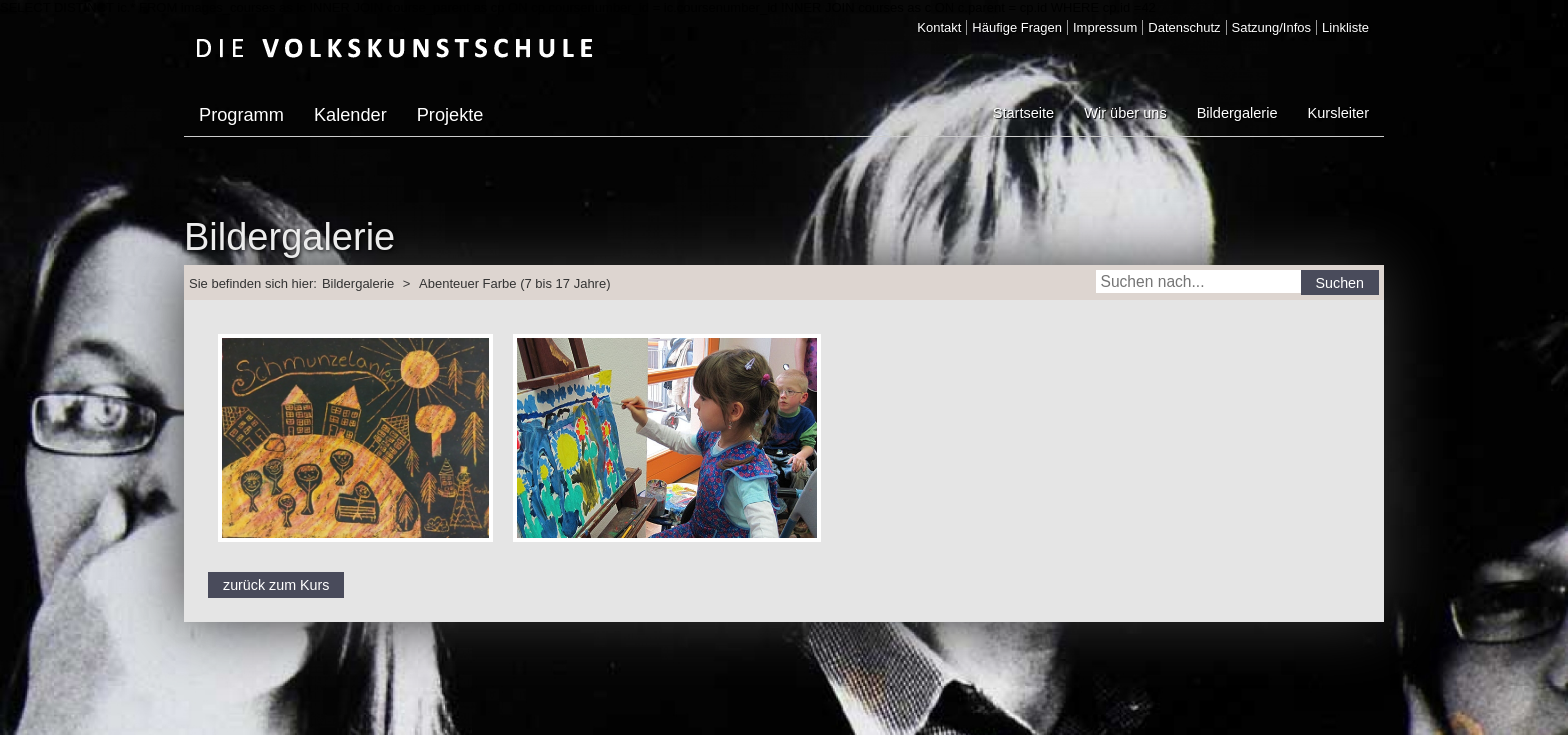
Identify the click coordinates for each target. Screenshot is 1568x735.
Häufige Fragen (1017, 27)
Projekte (450, 115)
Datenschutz (1184, 27)
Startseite (1023, 113)
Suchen (1340, 283)
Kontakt (939, 27)
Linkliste (1345, 27)
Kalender (350, 115)
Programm (241, 115)
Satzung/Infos (1272, 27)
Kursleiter (1338, 113)
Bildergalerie (1237, 113)
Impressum (1105, 27)
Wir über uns (1125, 113)
